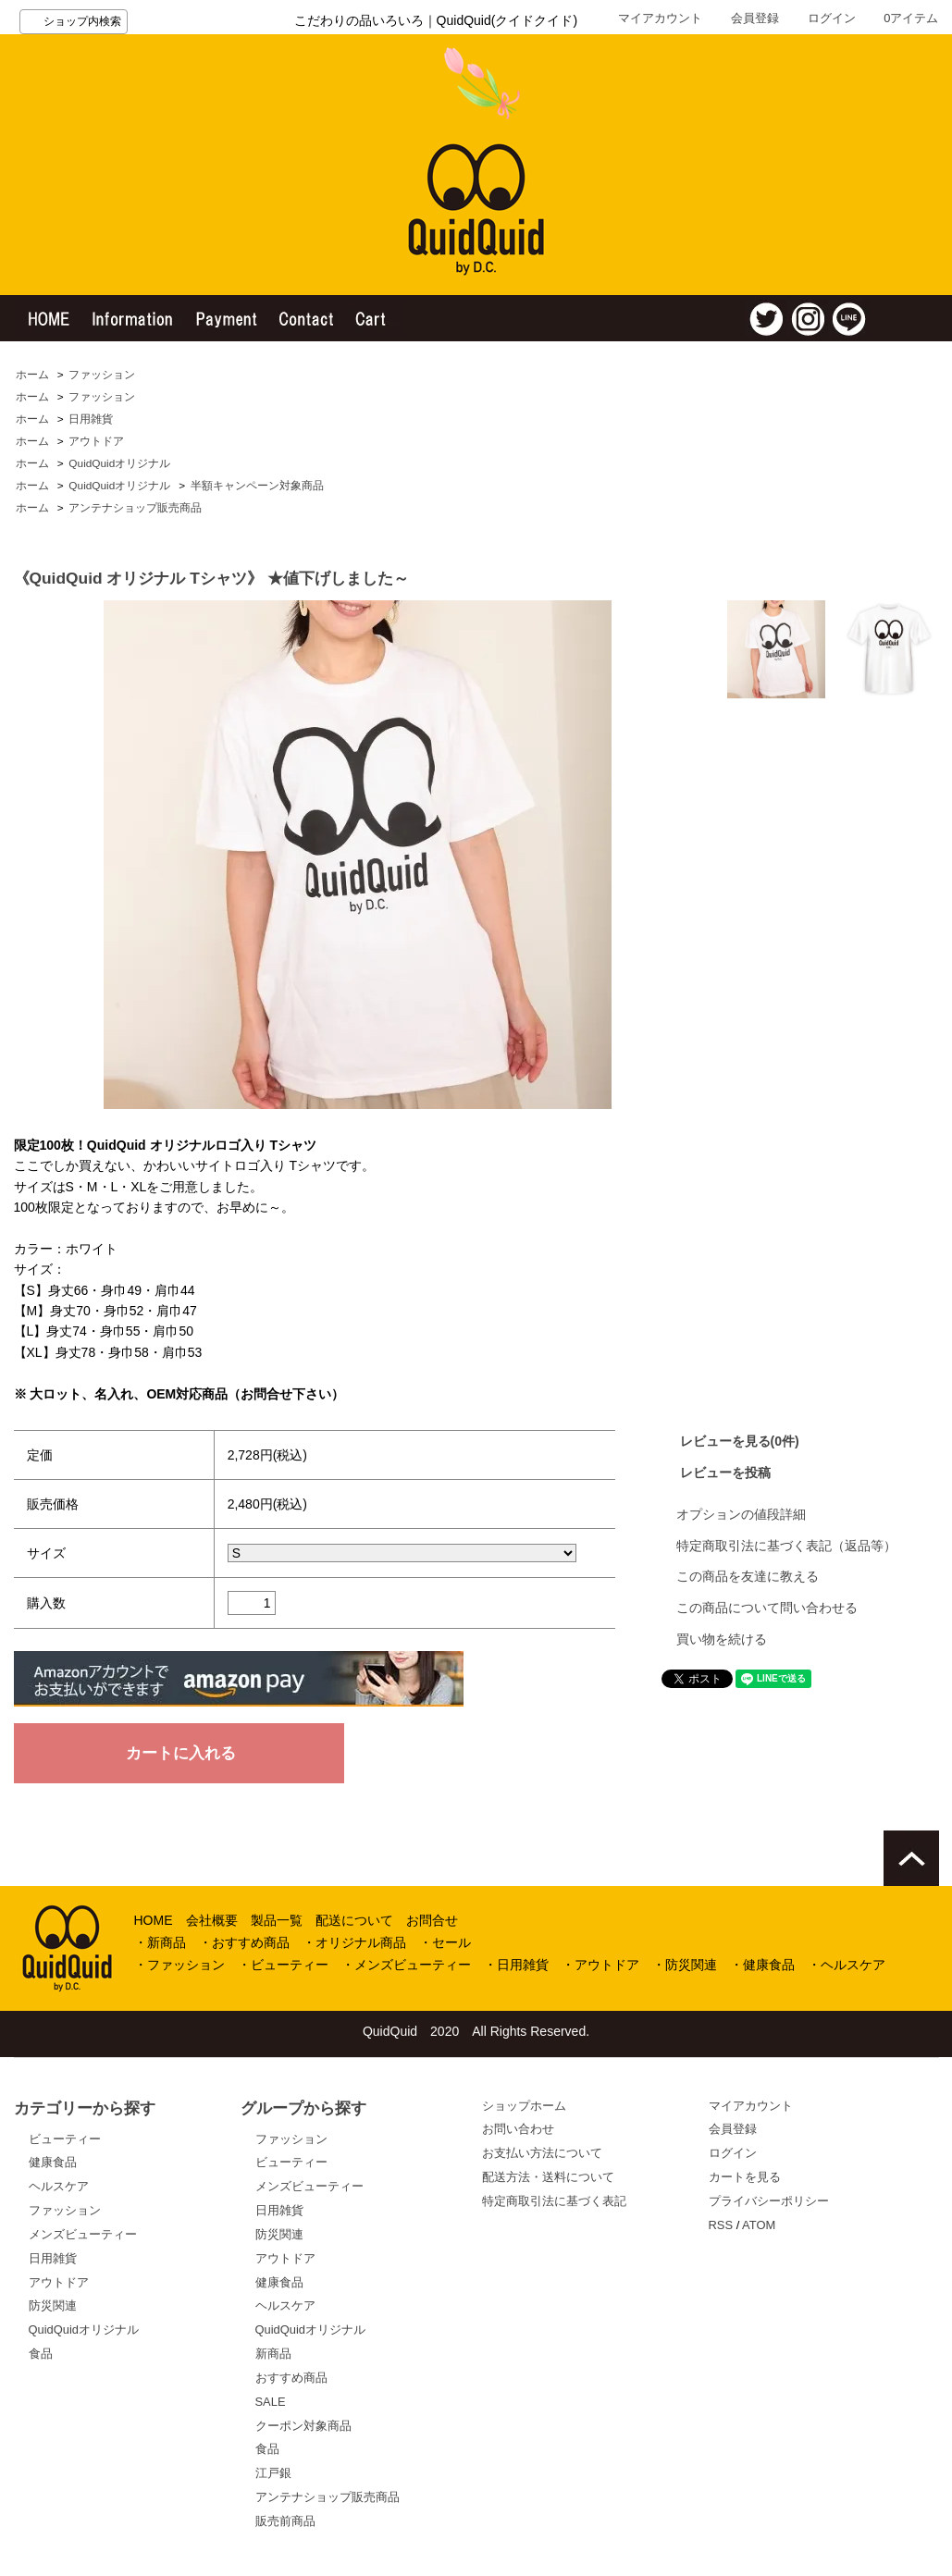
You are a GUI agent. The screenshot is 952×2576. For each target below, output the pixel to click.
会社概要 (212, 1920)
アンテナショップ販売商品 (135, 507)
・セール (445, 1942)
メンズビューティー (83, 2234)
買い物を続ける (721, 1639)
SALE (270, 2402)
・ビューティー (283, 1964)
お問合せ (432, 1920)
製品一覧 (277, 1920)
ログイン (832, 18)
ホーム (32, 374)
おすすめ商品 (291, 2378)
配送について (354, 1920)
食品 (41, 2353)
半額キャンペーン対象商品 (257, 485)
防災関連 (53, 2305)
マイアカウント (660, 18)
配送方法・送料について (548, 2177)
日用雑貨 (90, 419)
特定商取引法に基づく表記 (554, 2201)
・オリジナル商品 (354, 1942)
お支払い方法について (542, 2153)
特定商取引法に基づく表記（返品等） (786, 1545)
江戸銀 (273, 2473)
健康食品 (53, 2162)
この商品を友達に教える (747, 1576)
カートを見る (745, 2177)
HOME (153, 1920)
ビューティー (65, 2139)
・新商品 (160, 1942)
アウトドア (96, 441)
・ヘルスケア (846, 1964)
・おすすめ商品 (244, 1942)
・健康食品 (762, 1964)
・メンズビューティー (406, 1964)
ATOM (758, 2225)
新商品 (273, 2353)
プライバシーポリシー (769, 2201)
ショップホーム (524, 2106)
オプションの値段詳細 (741, 1514)
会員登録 (755, 18)
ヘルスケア (59, 2186)
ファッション (101, 374)
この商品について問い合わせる (767, 1607)
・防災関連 (684, 1964)
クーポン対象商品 (303, 2426)
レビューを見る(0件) (739, 1441)
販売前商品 (285, 2521)
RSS (721, 2225)
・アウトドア (600, 1964)
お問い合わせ (518, 2129)
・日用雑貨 (516, 1964)
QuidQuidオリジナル (119, 463)
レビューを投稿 (725, 1472)
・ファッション (179, 1964)
